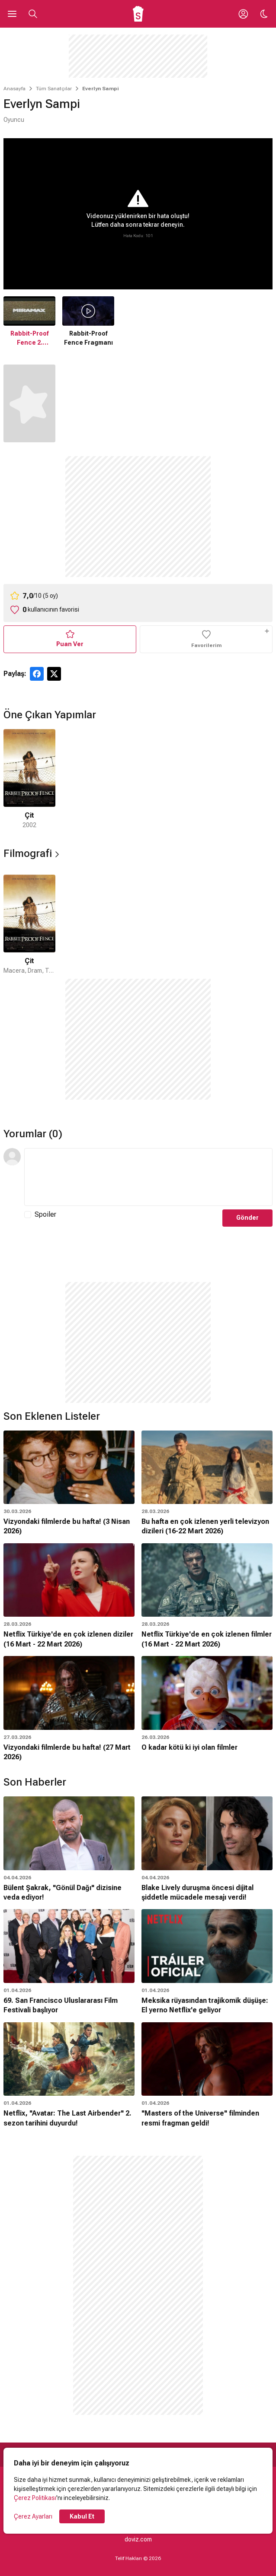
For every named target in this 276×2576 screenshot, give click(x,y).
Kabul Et (82, 2516)
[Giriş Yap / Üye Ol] (243, 13)
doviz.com (138, 2539)
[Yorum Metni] (148, 1177)
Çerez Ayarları (33, 2516)
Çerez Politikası (35, 2497)
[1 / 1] (29, 779)
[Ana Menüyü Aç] (12, 13)
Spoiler (45, 1214)
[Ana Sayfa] (138, 13)
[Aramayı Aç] (33, 13)
